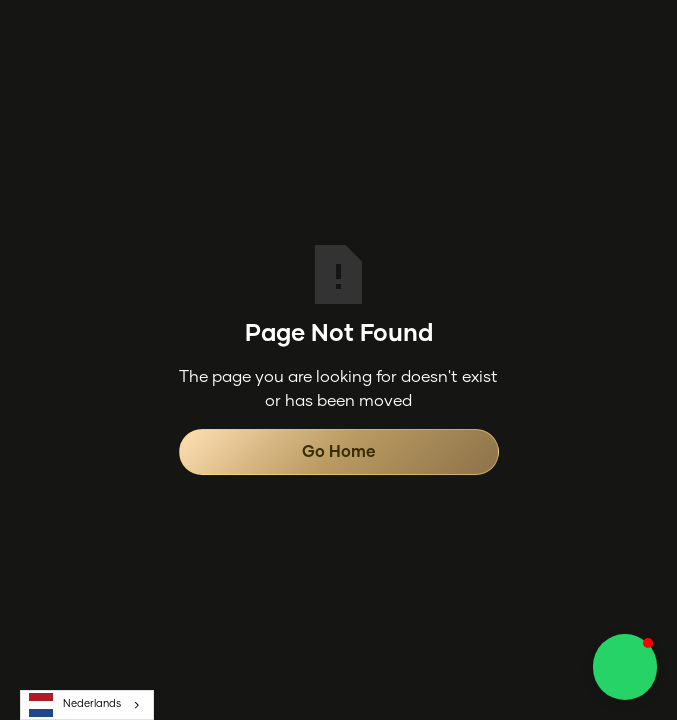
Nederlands (75, 705)
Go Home (339, 452)
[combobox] (87, 705)
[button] (625, 667)
